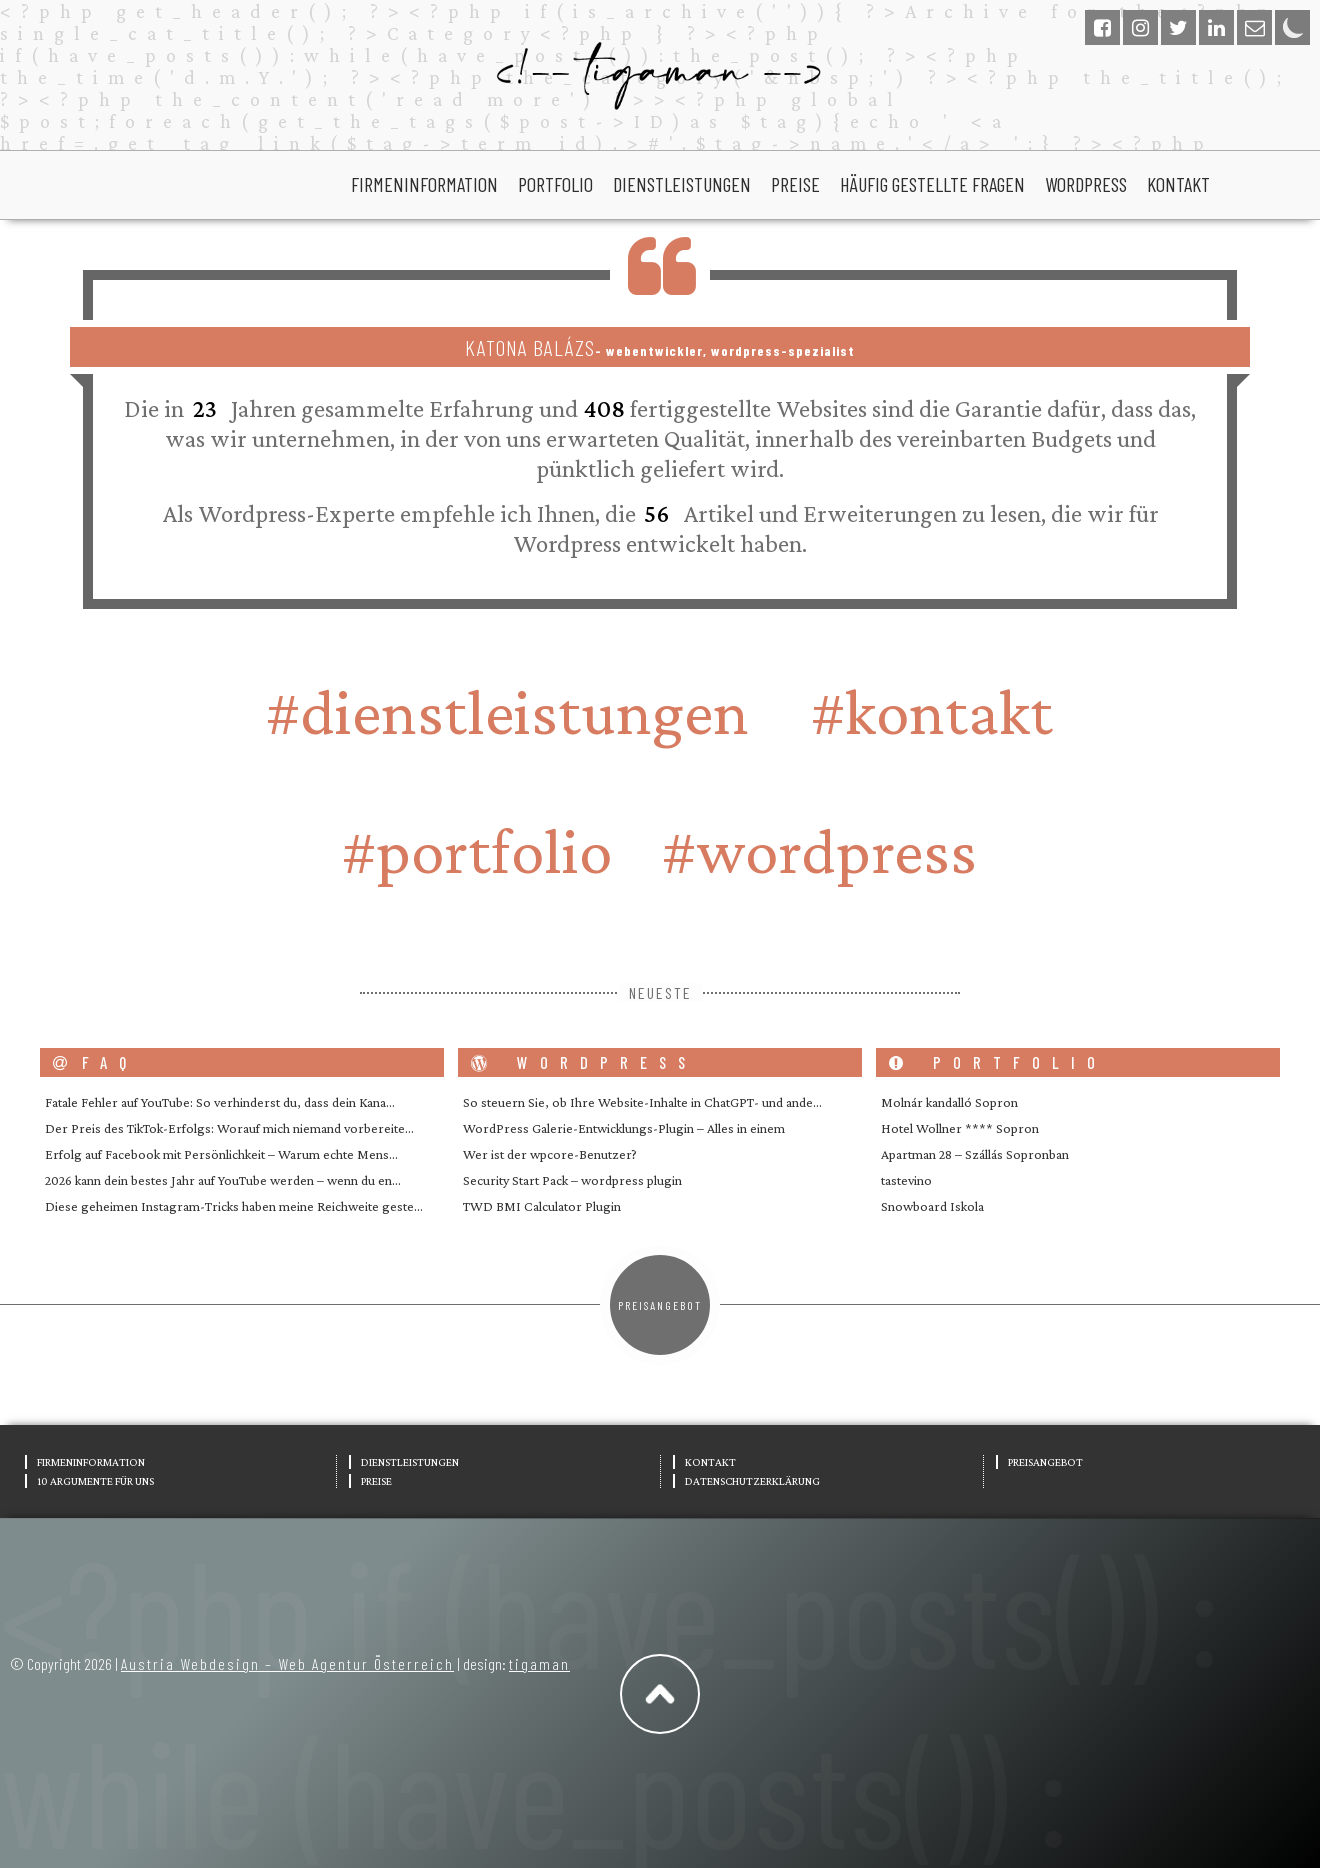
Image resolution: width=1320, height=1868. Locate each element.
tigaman (539, 1663)
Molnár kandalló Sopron (949, 1102)
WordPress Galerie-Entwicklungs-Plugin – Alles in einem (624, 1128)
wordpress (1086, 184)
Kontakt (1178, 184)
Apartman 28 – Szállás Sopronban (975, 1154)
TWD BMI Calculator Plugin (542, 1206)
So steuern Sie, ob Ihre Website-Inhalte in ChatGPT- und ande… (642, 1102)
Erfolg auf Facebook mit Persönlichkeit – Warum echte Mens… (221, 1154)
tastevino (906, 1180)
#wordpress (819, 850)
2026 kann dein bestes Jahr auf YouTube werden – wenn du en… (223, 1180)
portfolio (555, 184)
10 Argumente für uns (95, 1481)
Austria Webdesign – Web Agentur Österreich (287, 1663)
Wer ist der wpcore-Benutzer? (550, 1154)
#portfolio (477, 850)
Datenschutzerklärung (752, 1481)
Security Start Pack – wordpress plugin (572, 1180)
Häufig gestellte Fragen (932, 184)
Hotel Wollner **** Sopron (960, 1128)
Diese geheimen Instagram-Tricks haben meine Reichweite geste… (234, 1206)
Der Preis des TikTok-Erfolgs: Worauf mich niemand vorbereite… (229, 1128)
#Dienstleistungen (507, 711)
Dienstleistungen (682, 184)
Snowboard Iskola (932, 1206)
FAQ (95, 1062)
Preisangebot (660, 1305)
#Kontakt (932, 711)
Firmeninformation (424, 184)
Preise (795, 184)
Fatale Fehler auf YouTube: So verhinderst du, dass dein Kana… (220, 1102)
